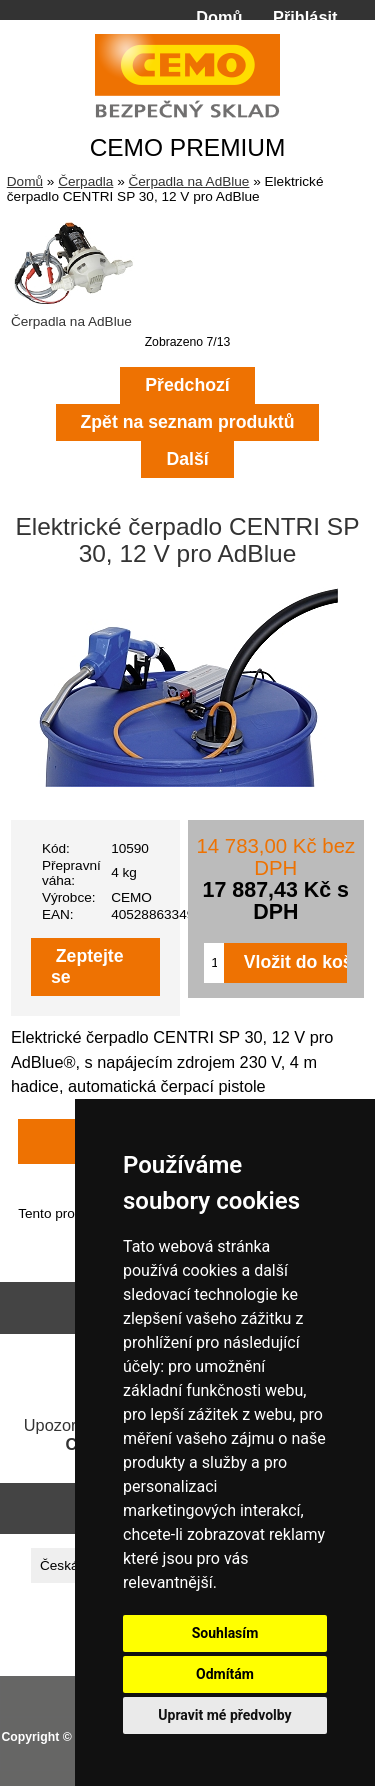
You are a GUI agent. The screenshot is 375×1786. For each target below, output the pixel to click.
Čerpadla (85, 181)
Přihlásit (305, 17)
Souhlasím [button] (225, 1633)
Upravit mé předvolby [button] (224, 1715)
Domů (219, 17)
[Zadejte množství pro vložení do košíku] (213, 963)
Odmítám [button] (225, 1674)
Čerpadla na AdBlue (188, 181)
